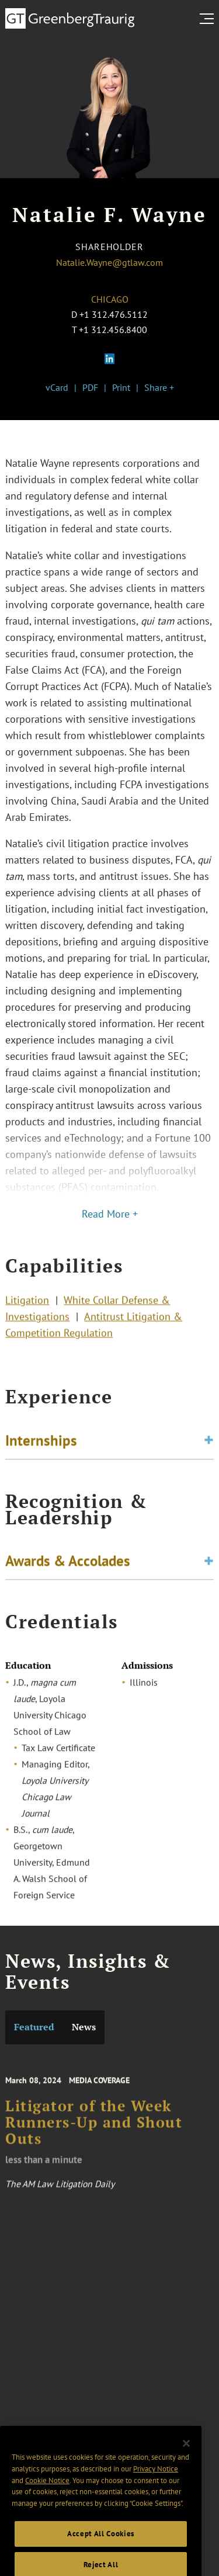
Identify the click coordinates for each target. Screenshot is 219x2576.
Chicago (109, 299)
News (84, 2027)
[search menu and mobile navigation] (209, 18)
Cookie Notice (47, 2494)
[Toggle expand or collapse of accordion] (209, 1442)
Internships (41, 1442)
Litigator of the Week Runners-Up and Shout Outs (93, 2129)
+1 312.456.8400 (113, 329)
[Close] (186, 2457)
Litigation (27, 1303)
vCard (57, 387)
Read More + (110, 1214)
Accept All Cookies (100, 2548)
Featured (34, 2027)
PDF (90, 387)
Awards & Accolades (67, 1562)
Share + (159, 387)
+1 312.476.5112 (113, 314)
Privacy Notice (155, 2483)
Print (121, 387)
